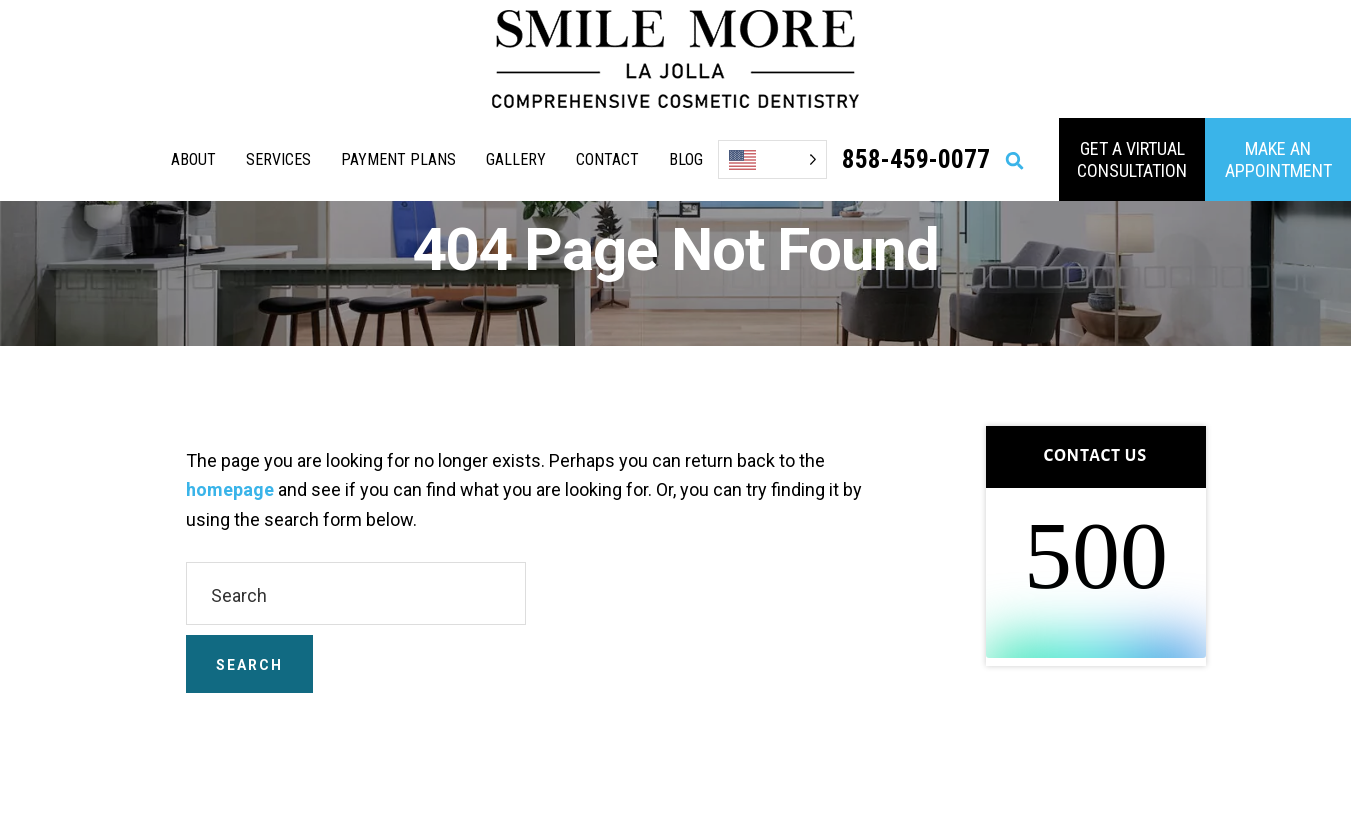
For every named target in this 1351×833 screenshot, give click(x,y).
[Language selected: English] (772, 159)
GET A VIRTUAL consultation (1132, 159)
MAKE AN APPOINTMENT (1278, 159)
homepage (230, 489)
